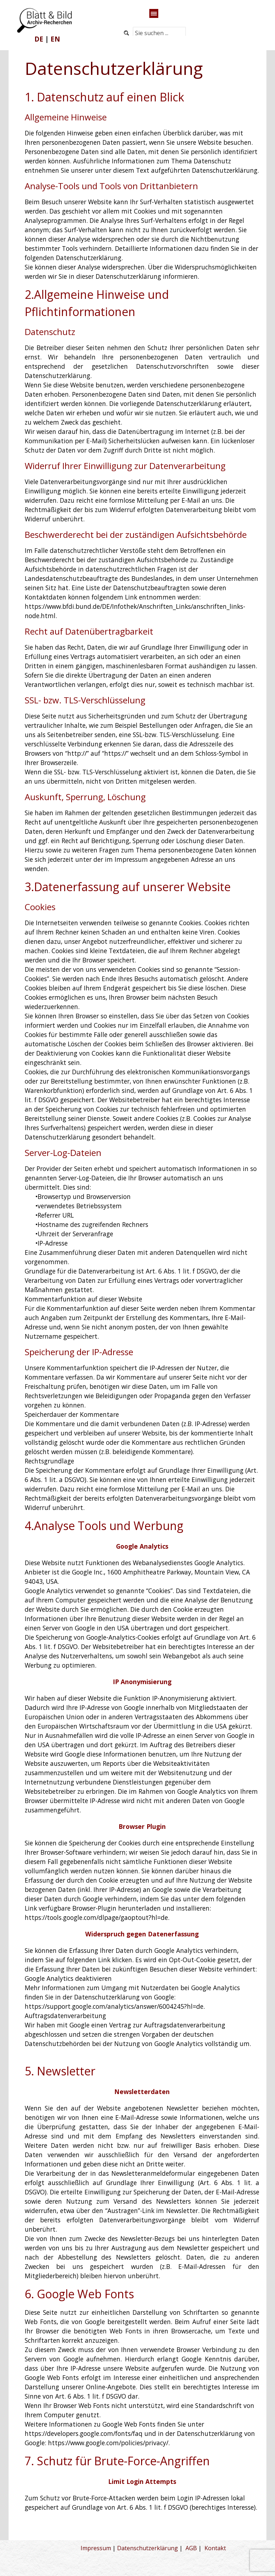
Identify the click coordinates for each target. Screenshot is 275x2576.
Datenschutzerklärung (147, 2548)
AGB (191, 2548)
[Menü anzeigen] (153, 13)
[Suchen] (126, 33)
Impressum (96, 2548)
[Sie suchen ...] (159, 33)
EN (55, 38)
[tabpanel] (47, 39)
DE (38, 38)
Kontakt (215, 2548)
